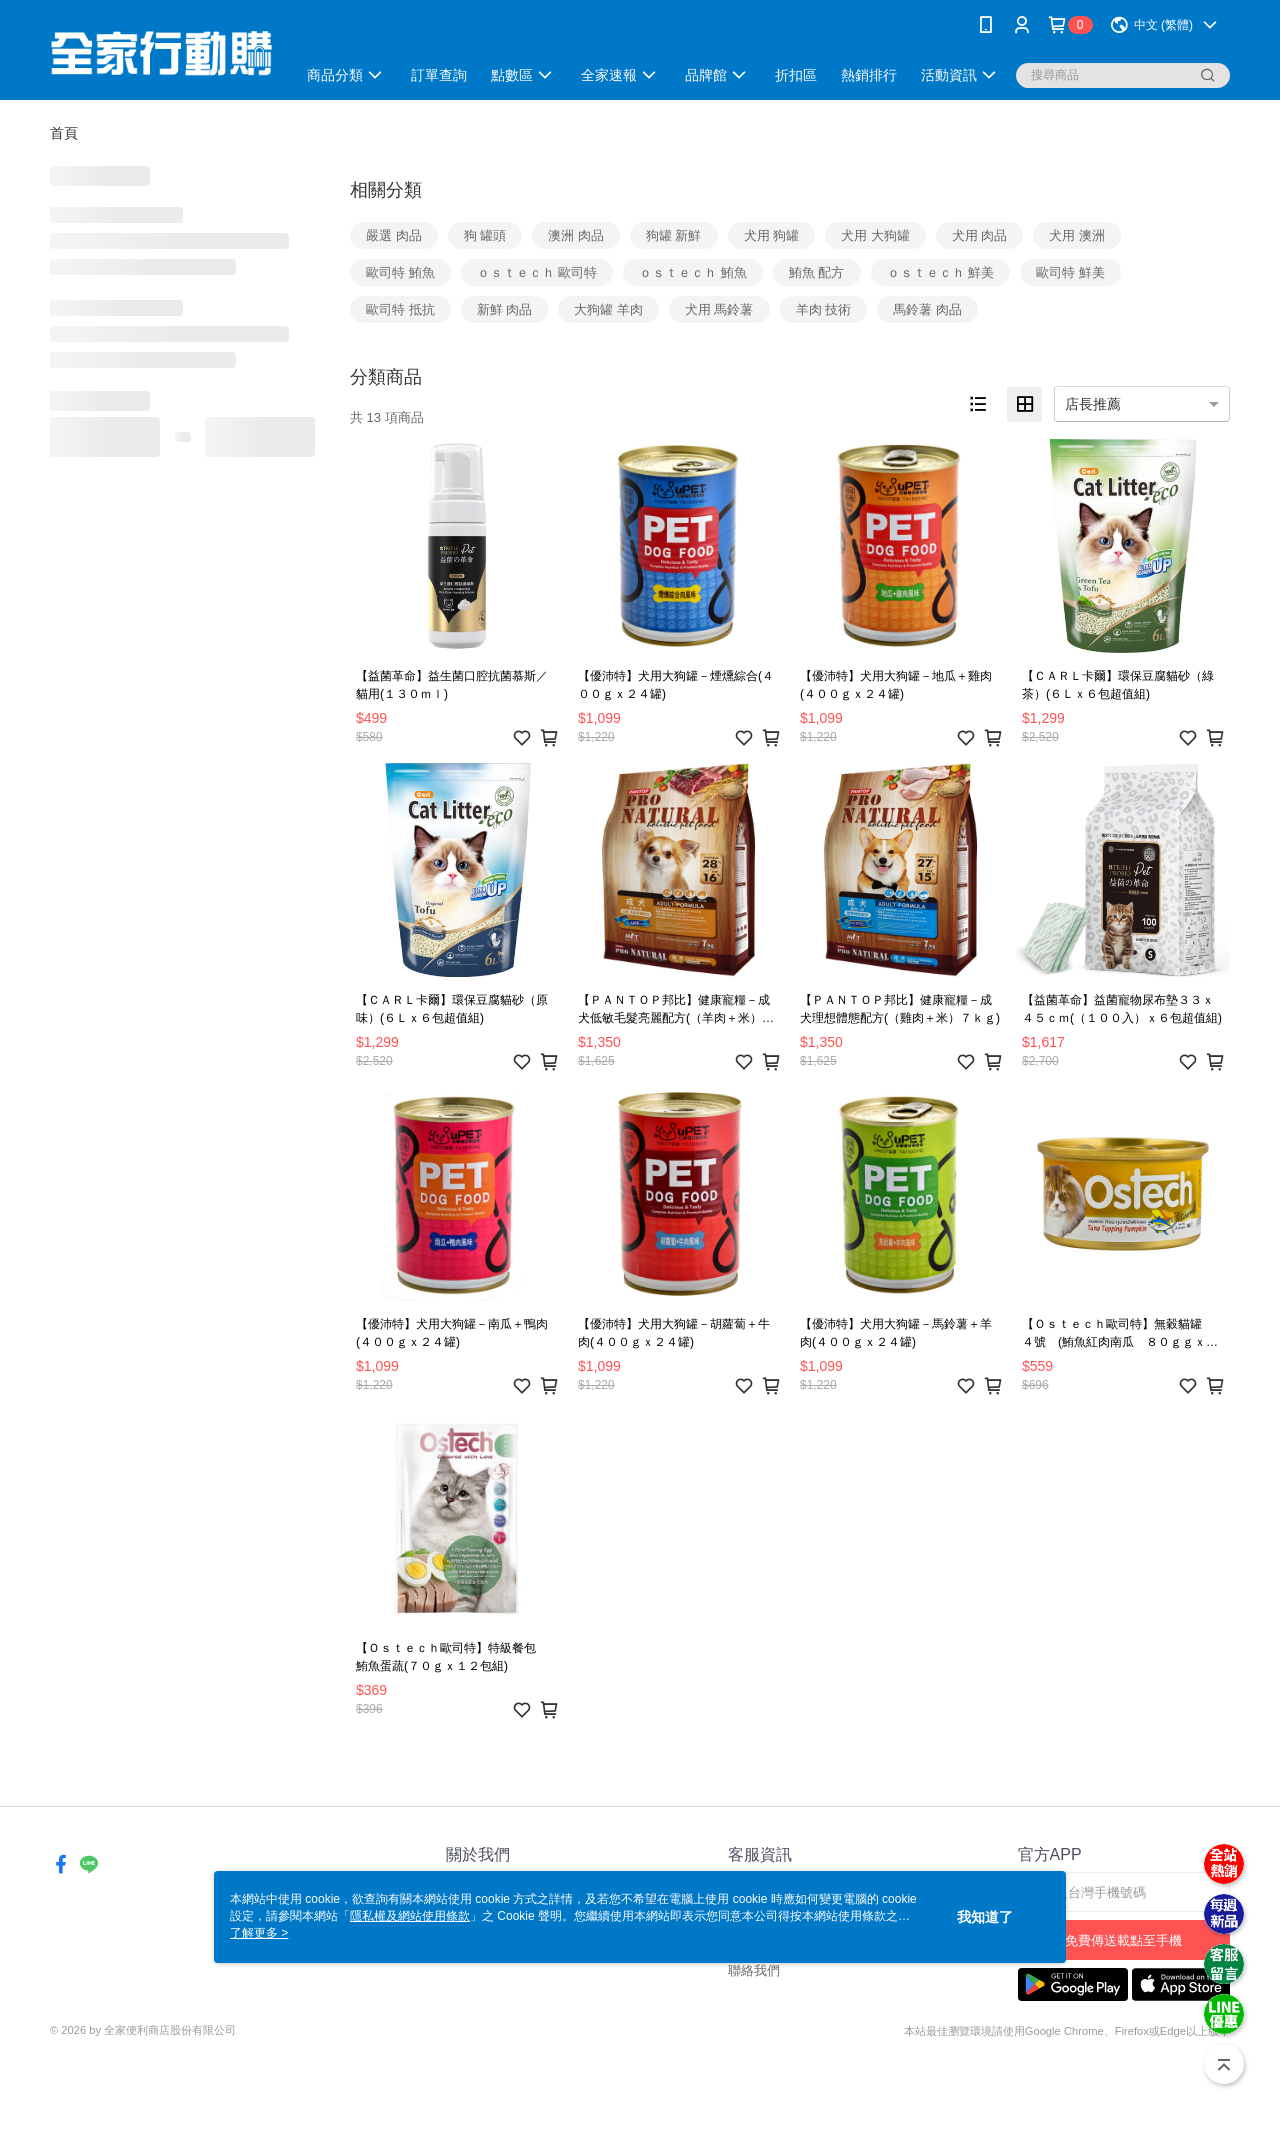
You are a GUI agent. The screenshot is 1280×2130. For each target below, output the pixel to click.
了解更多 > (259, 1933)
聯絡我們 (754, 1970)
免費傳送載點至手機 (1123, 1940)
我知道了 (985, 1917)
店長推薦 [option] (1093, 404)
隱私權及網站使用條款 (410, 1916)
